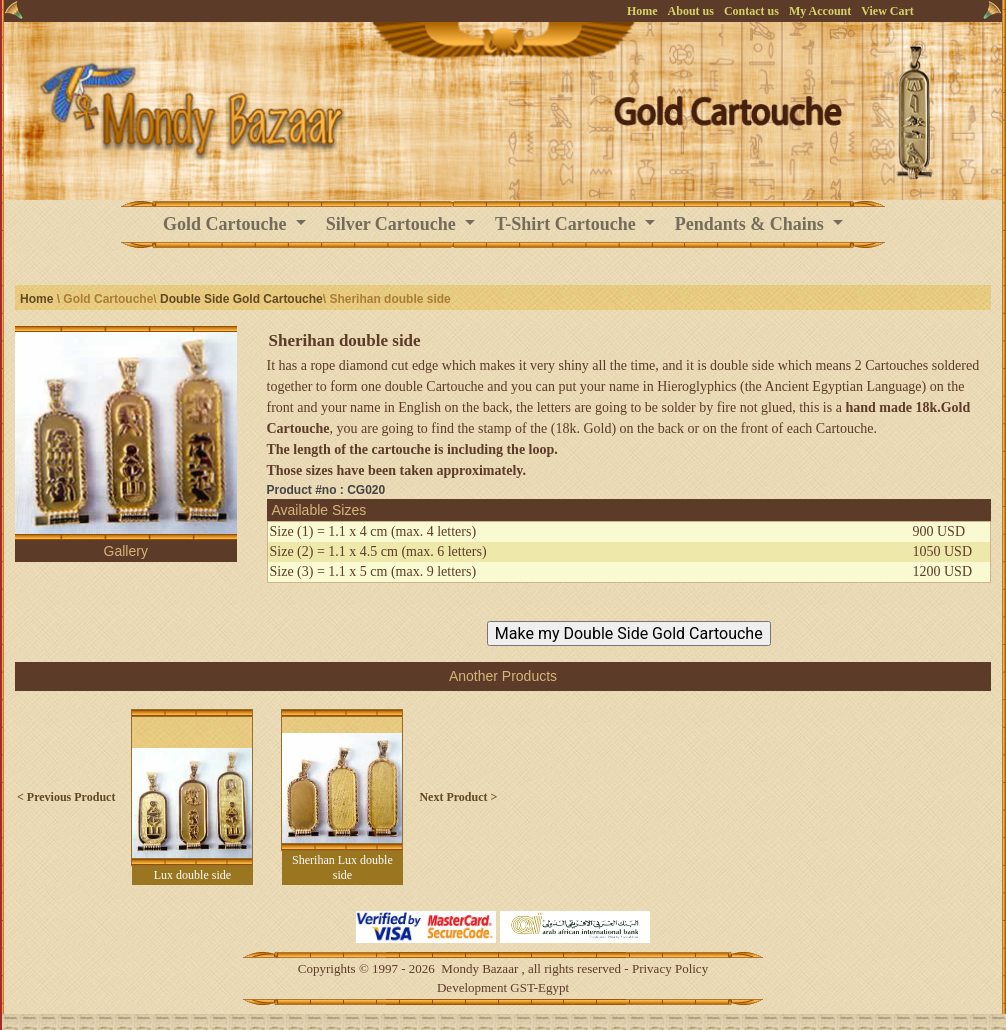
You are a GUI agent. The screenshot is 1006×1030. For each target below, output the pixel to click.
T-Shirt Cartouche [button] (567, 224)
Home (642, 11)
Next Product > (458, 797)
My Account (820, 11)
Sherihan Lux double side (342, 867)
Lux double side (192, 875)
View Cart (887, 11)
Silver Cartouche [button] (393, 224)
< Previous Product (66, 797)
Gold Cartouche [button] (227, 224)
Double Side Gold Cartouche (241, 299)
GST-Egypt (539, 987)
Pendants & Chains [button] (752, 224)
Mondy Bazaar (479, 968)
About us (691, 11)
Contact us (751, 11)
